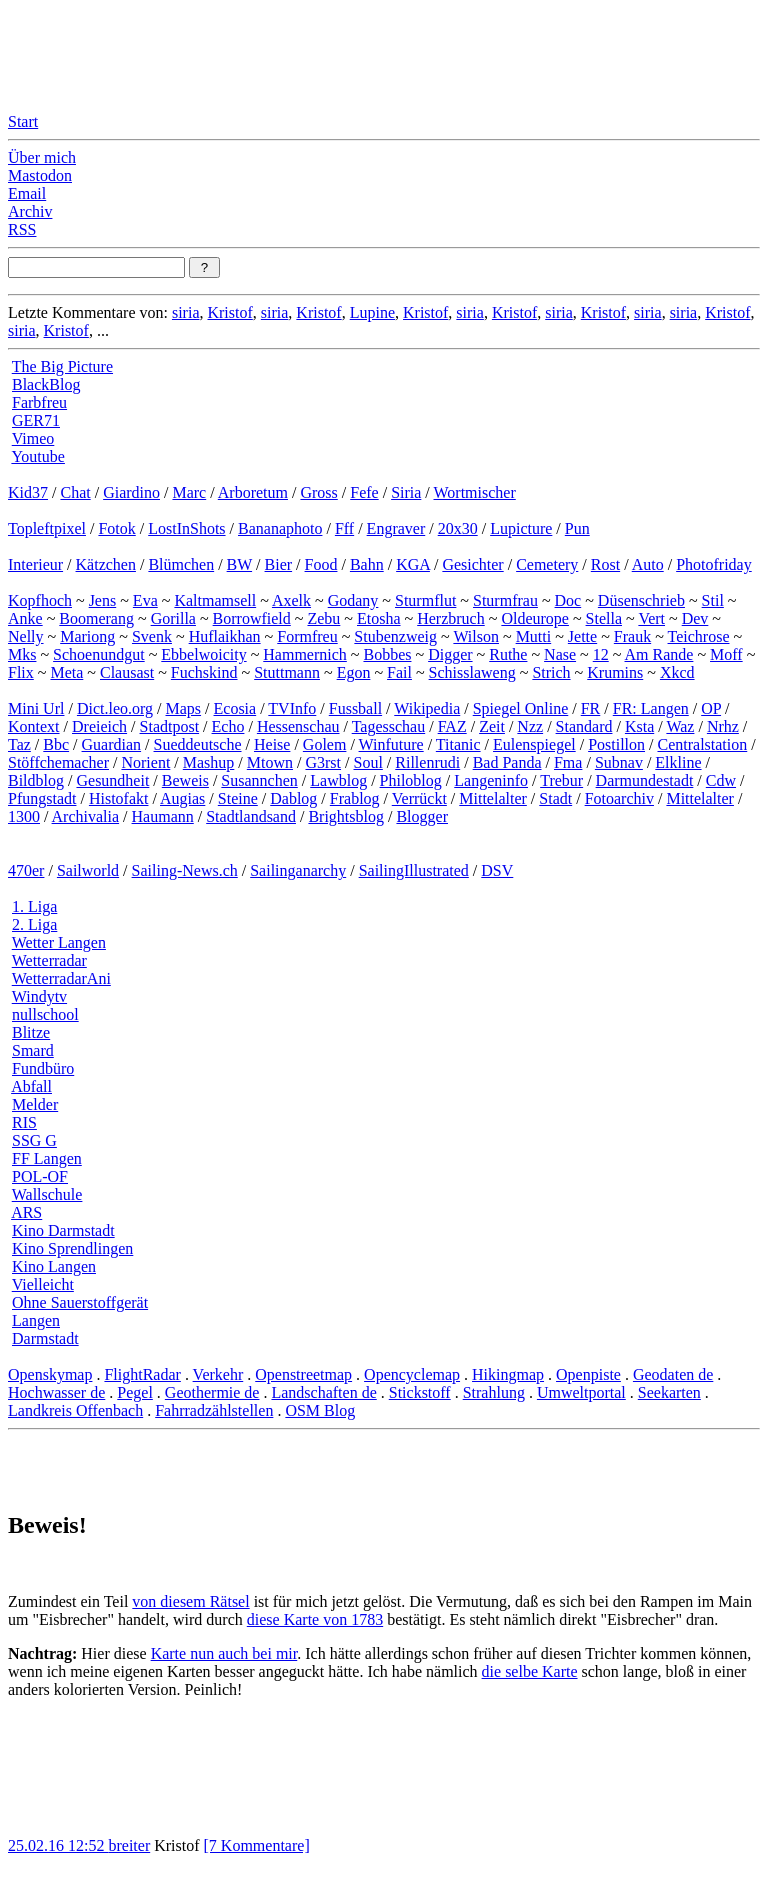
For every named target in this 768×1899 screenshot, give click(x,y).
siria (186, 312)
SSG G (34, 1140)
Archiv (30, 211)
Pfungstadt (42, 798)
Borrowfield (252, 618)
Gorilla (173, 618)
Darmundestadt (645, 780)
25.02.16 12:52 (58, 1845)
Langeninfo (491, 780)
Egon (354, 672)
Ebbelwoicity (203, 654)
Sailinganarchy (298, 870)
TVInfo (292, 708)
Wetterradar (49, 960)
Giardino (131, 492)
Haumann (163, 816)
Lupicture (521, 528)
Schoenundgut (99, 654)
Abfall (31, 1086)
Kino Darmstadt (63, 1230)
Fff (344, 528)
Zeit (492, 726)
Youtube (38, 456)
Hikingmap (508, 1374)
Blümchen (181, 564)
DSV (497, 870)
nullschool (45, 1014)
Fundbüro (43, 1068)
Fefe (364, 492)
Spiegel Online (521, 708)
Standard (584, 726)
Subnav (619, 762)
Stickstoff (420, 1392)
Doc (568, 600)
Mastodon (40, 175)
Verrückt (419, 798)
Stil (713, 600)
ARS (26, 1212)
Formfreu (307, 636)
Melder (35, 1104)
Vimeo (33, 438)
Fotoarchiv (619, 798)
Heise (272, 744)
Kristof (229, 312)
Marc (189, 492)
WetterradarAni (61, 978)
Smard (33, 1050)
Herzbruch (451, 618)
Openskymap (50, 1374)
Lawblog (338, 780)
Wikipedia (427, 708)
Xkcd (677, 672)
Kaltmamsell (215, 600)
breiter (129, 1845)
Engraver (396, 528)
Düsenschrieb (641, 600)
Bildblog (36, 780)
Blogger (422, 816)
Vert (651, 618)
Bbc (56, 744)
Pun (577, 528)
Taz (19, 744)
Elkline (678, 762)
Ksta (639, 726)
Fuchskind (204, 672)
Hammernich (305, 654)
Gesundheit (112, 780)
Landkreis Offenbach (75, 1410)
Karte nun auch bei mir (224, 1653)
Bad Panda (507, 762)
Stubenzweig (395, 636)
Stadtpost (170, 726)
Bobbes (387, 654)
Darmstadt (45, 1338)
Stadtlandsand (251, 816)
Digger (450, 654)
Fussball (355, 708)
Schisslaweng (472, 672)
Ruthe (508, 654)
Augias (182, 798)
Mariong (87, 636)
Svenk (152, 636)
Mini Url (36, 708)
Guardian (112, 744)
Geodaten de (673, 1374)
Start (23, 121)
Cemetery (547, 564)
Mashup (209, 762)
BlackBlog (46, 384)
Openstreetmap (303, 1374)
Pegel (135, 1392)
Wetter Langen (59, 942)
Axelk (291, 600)
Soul (368, 762)
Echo (228, 726)
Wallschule (47, 1194)
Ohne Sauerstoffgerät (80, 1302)
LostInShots (186, 528)
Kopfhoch (40, 600)
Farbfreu (39, 402)
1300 (24, 816)
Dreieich (99, 726)
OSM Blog (320, 1410)
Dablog (293, 798)
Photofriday (714, 564)
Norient (145, 762)
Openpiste (588, 1374)
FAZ (452, 726)
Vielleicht (43, 1284)
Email (27, 193)
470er (26, 870)
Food (321, 564)
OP (711, 708)
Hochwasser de (56, 1392)
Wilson (476, 636)
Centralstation (702, 744)
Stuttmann (287, 672)
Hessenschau (298, 726)
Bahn (367, 564)
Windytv (39, 996)
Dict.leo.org (115, 708)
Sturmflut (425, 600)
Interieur (35, 564)
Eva (145, 600)
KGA (413, 564)
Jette (582, 636)
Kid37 (28, 492)
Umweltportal (581, 1392)
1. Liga (34, 906)
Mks (22, 654)
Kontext (34, 726)
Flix (21, 672)
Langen (36, 1320)
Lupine (372, 312)
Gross (318, 492)
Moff (726, 654)
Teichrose (699, 636)
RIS (24, 1122)
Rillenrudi (427, 762)
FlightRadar (142, 1374)
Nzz (530, 726)
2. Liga (34, 924)
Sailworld (88, 870)
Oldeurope (535, 618)
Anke (25, 618)
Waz (680, 726)
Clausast (127, 672)
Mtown (270, 762)
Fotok (116, 528)
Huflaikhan (225, 636)
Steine (238, 798)
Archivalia (86, 816)
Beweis (185, 780)
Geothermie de (212, 1392)
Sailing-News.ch (185, 870)
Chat (75, 492)
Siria (406, 492)
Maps (184, 708)
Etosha (379, 618)
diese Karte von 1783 (315, 1619)
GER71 (36, 420)
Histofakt (119, 798)
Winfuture (391, 744)
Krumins (615, 672)
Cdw (721, 780)
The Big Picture (62, 366)
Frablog (355, 798)
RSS (22, 229)
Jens (103, 600)
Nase (560, 654)
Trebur (561, 780)
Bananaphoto (280, 528)
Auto (648, 564)
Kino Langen (54, 1266)
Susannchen (259, 780)
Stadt (555, 798)
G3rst (323, 762)
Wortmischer (475, 492)
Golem (325, 744)
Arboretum (253, 492)
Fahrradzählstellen (214, 1410)
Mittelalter (493, 798)
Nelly (26, 636)
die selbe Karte (530, 1671)
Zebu (323, 618)
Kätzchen (106, 564)
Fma (568, 762)
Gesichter (472, 564)
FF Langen (47, 1158)
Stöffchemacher (58, 762)
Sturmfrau (505, 600)
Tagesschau (389, 726)
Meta (66, 672)
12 (601, 654)
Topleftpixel (47, 528)
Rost (605, 564)
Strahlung (494, 1392)
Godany (353, 600)
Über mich (42, 157)
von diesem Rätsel (190, 1601)
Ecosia (235, 708)
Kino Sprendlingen (72, 1248)
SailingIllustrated (414, 870)
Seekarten (669, 1392)
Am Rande (659, 654)
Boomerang (96, 618)
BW (239, 564)
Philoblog (411, 780)
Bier (279, 564)
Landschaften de (323, 1392)
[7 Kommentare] (257, 1845)
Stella (604, 618)
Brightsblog (346, 816)
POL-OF (40, 1176)
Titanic (458, 744)
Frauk (632, 636)
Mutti (534, 636)
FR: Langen (651, 708)
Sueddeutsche (198, 744)
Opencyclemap (412, 1374)
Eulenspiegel (534, 744)
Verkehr (218, 1374)
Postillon (616, 744)
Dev (695, 618)
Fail (399, 672)
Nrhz (723, 726)
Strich (551, 672)
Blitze (31, 1032)
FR (591, 708)
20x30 (458, 528)
